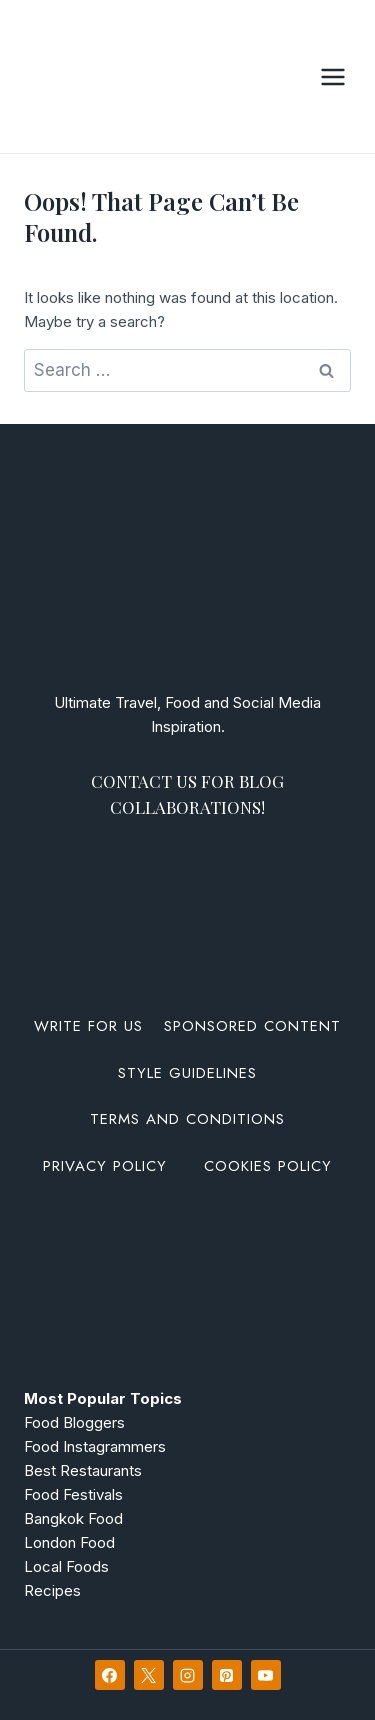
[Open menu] (332, 76)
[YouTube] (266, 1675)
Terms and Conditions (187, 1119)
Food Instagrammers (95, 1446)
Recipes (52, 1590)
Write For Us (88, 1026)
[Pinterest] (227, 1675)
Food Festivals (73, 1494)
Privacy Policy (105, 1166)
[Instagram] (188, 1675)
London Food (69, 1542)
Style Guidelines (187, 1073)
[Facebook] (110, 1675)
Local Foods (66, 1566)
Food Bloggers (74, 1422)
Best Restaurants (83, 1470)
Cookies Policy (268, 1166)
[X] (149, 1675)
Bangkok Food (73, 1518)
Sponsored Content (252, 1026)
